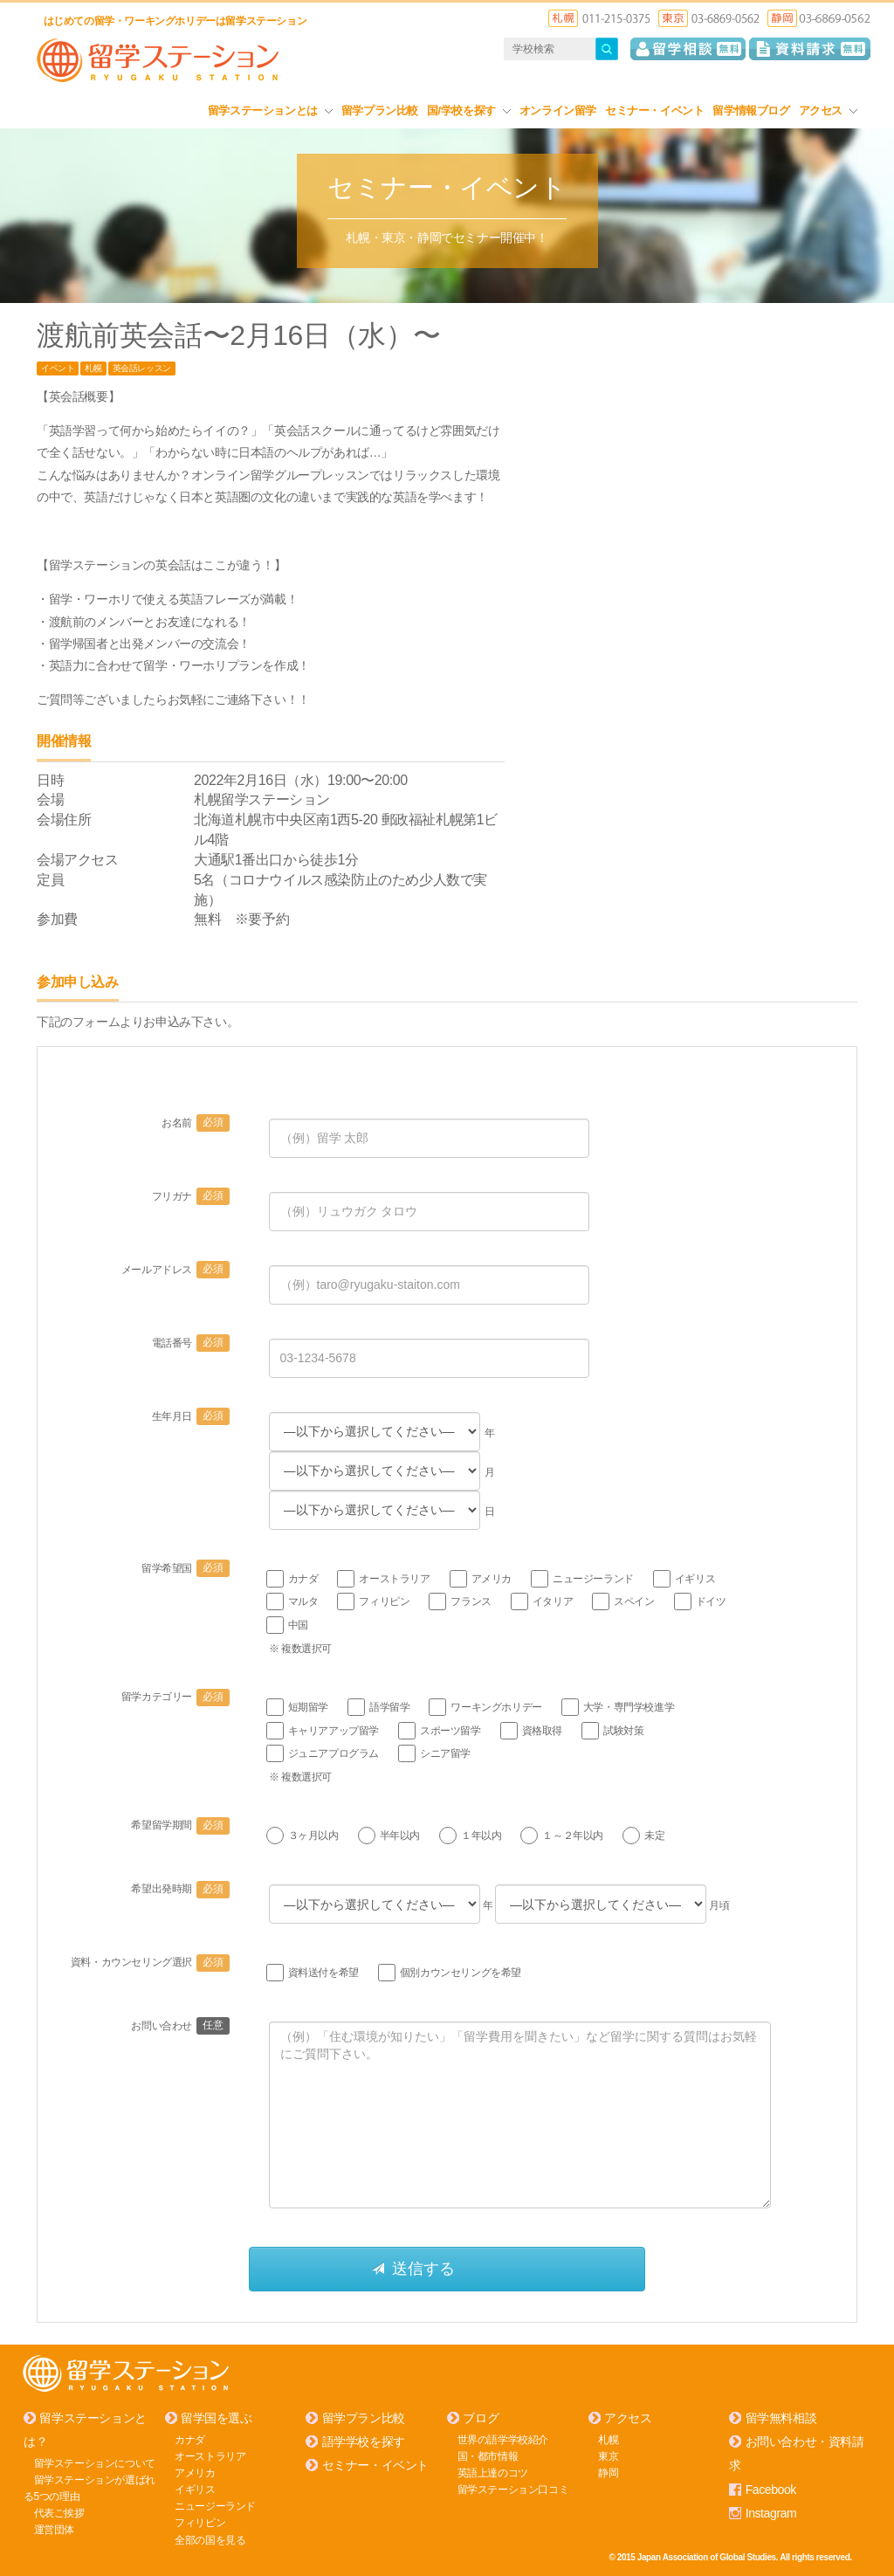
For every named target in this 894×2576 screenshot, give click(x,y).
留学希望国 (185, 1568)
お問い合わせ (180, 2026)
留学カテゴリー (175, 1696)
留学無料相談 (781, 2417)
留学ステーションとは (270, 110)
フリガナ (191, 1196)
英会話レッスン (142, 368)
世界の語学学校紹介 (502, 2439)
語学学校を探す (363, 2442)
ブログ (481, 2417)
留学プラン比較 (379, 110)
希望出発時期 (180, 1889)
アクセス (828, 110)
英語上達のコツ (492, 2472)
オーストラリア (210, 2455)
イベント (57, 368)
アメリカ (195, 2472)
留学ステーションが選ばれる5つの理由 (89, 2487)
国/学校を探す (469, 110)
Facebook (771, 2489)
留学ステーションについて (94, 2462)
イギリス (195, 2489)
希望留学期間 (180, 1825)
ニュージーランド (215, 2505)
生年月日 (191, 1416)
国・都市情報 (488, 2455)
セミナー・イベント (654, 110)
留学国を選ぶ (216, 2417)
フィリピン (200, 2523)
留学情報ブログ (750, 110)
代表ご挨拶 (59, 2512)
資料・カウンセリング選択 (150, 1962)
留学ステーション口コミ (513, 2489)
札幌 (93, 368)
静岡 (608, 2472)
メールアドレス (175, 1269)
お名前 (195, 1123)
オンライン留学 (557, 110)
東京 (608, 2455)
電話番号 (191, 1343)
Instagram (771, 2512)
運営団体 (54, 2530)
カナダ (190, 2439)
